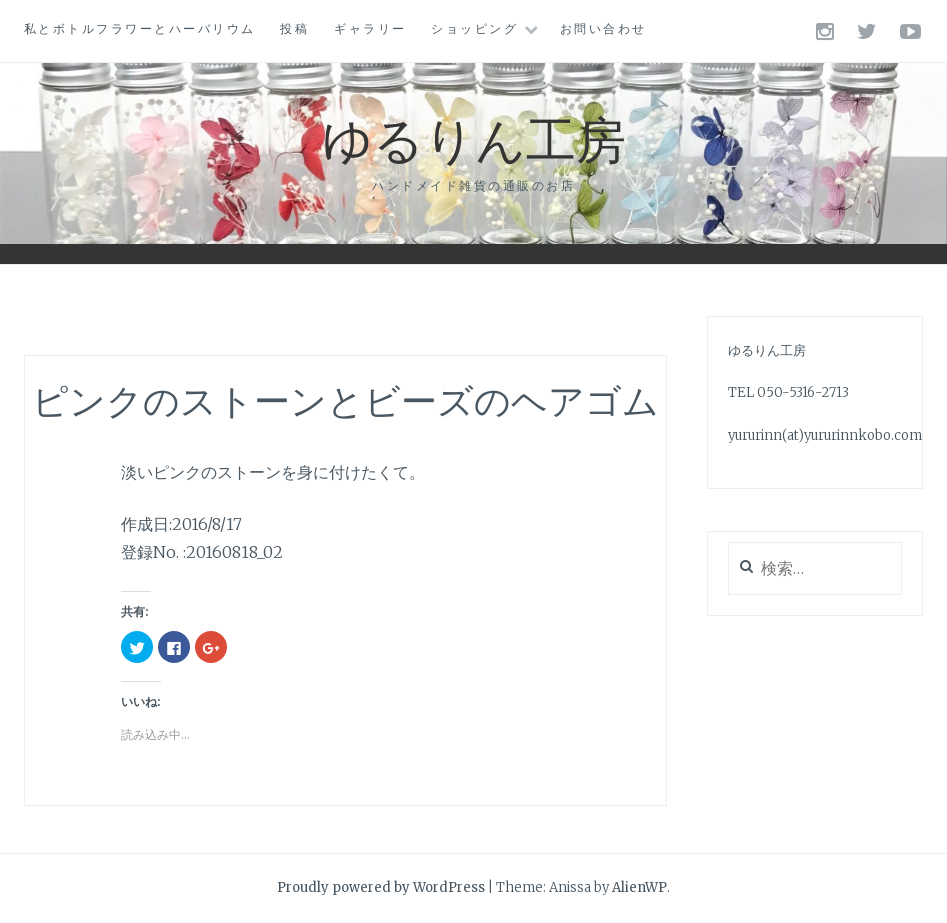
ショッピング (474, 28)
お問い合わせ (603, 28)
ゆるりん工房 (474, 137)
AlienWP (639, 887)
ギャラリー (370, 28)
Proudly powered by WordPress (381, 887)
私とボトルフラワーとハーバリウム (140, 28)
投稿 (294, 28)
